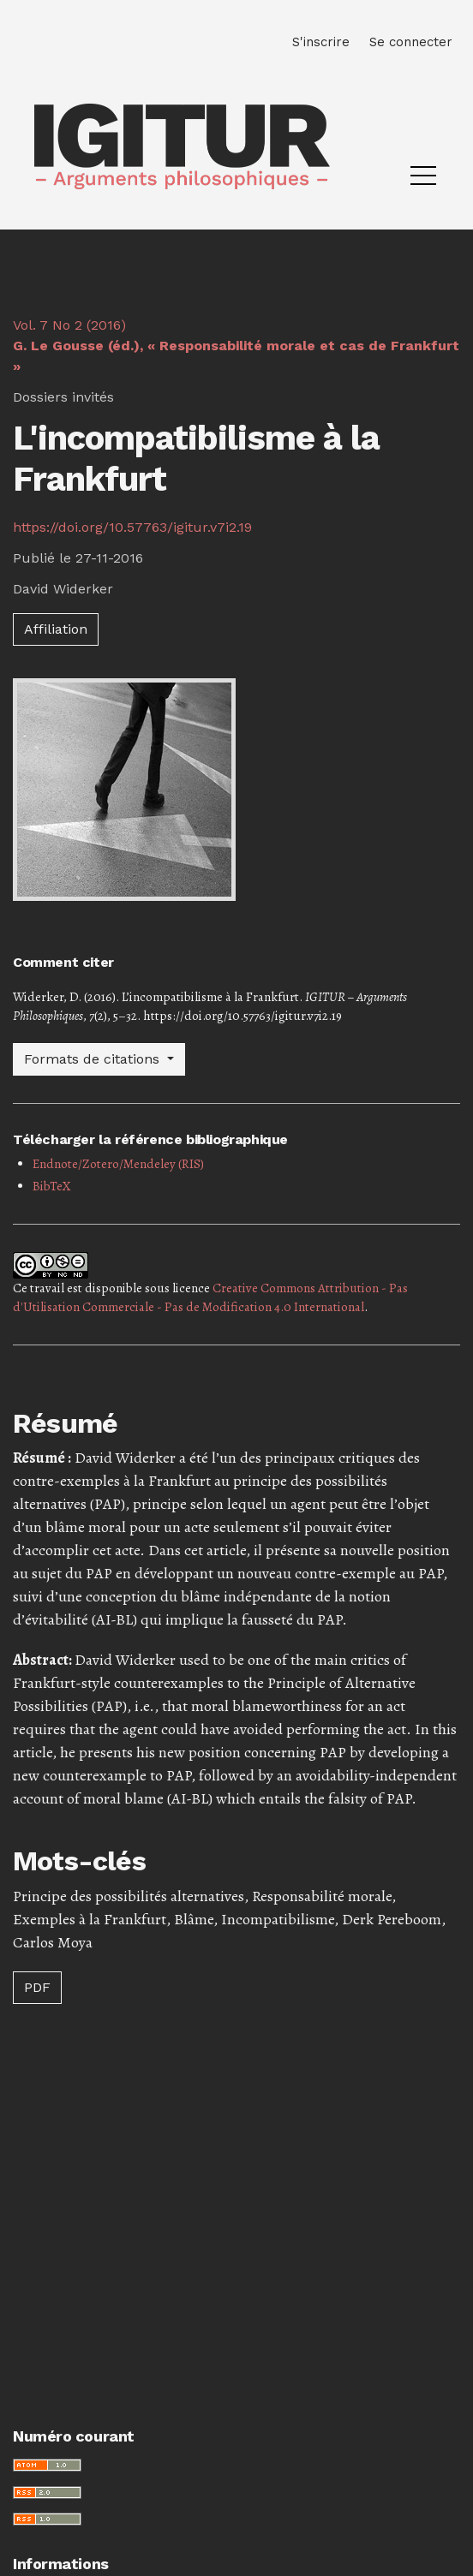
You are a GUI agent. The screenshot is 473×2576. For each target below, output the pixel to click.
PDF (37, 1987)
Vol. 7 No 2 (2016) (236, 345)
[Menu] (423, 180)
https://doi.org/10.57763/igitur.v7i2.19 (132, 527)
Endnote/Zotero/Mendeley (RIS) (118, 1163)
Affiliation (55, 629)
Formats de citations (94, 1059)
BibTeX (52, 1186)
